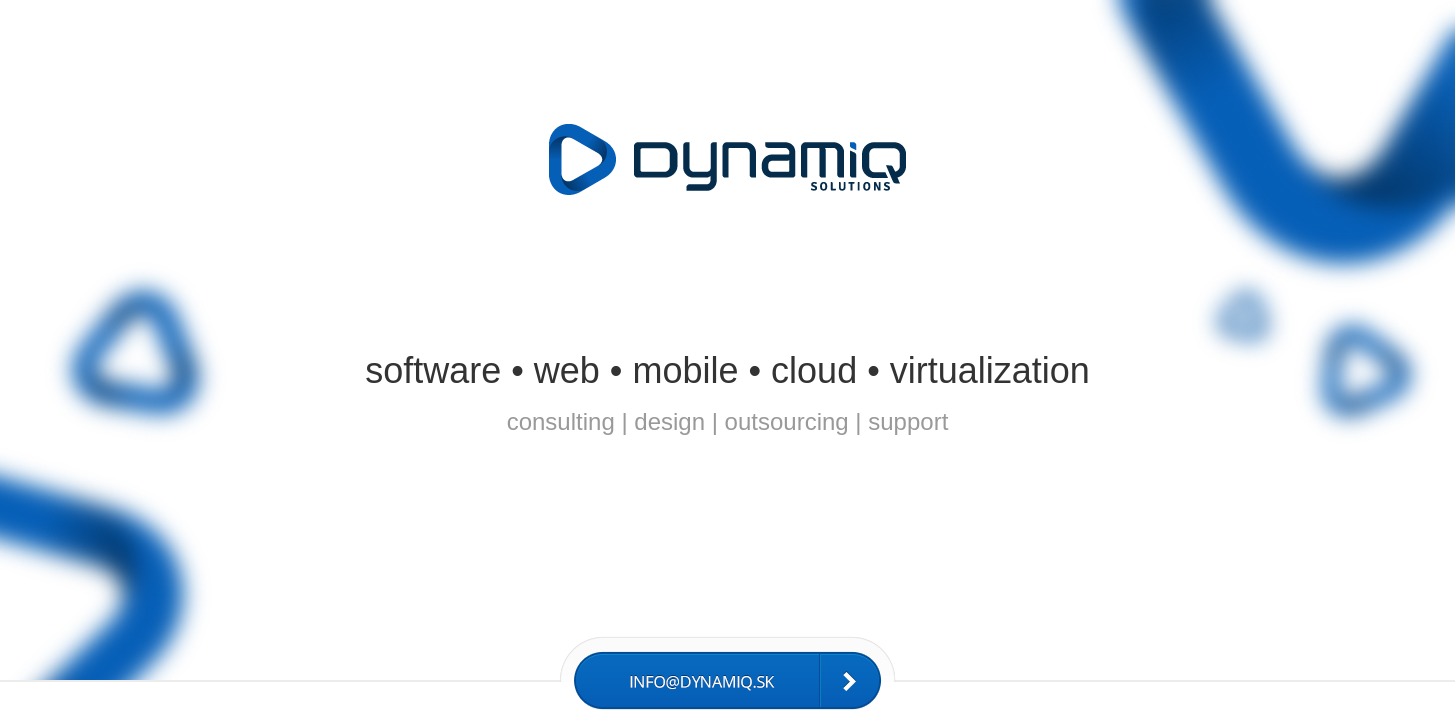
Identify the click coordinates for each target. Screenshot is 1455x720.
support (908, 421)
